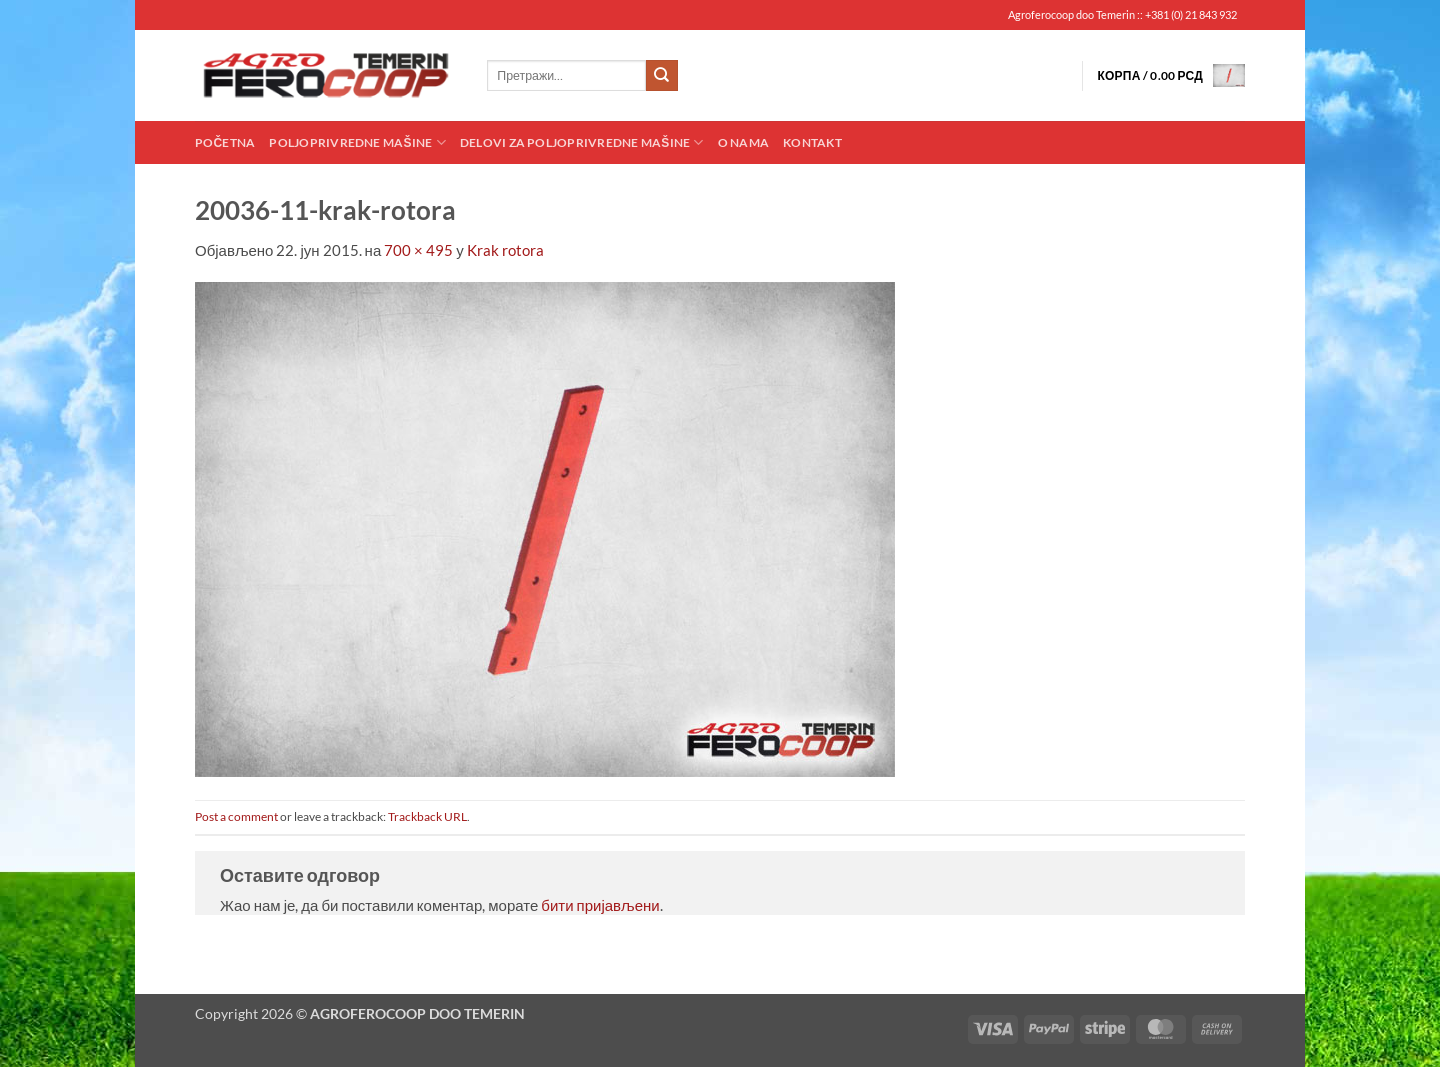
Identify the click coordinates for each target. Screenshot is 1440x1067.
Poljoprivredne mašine (357, 142)
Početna (225, 142)
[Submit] (662, 76)
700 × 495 (418, 250)
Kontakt (812, 142)
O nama (743, 142)
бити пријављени (600, 905)
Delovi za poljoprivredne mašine (582, 142)
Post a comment (236, 816)
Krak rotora (505, 250)
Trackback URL (427, 816)
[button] (1171, 75)
